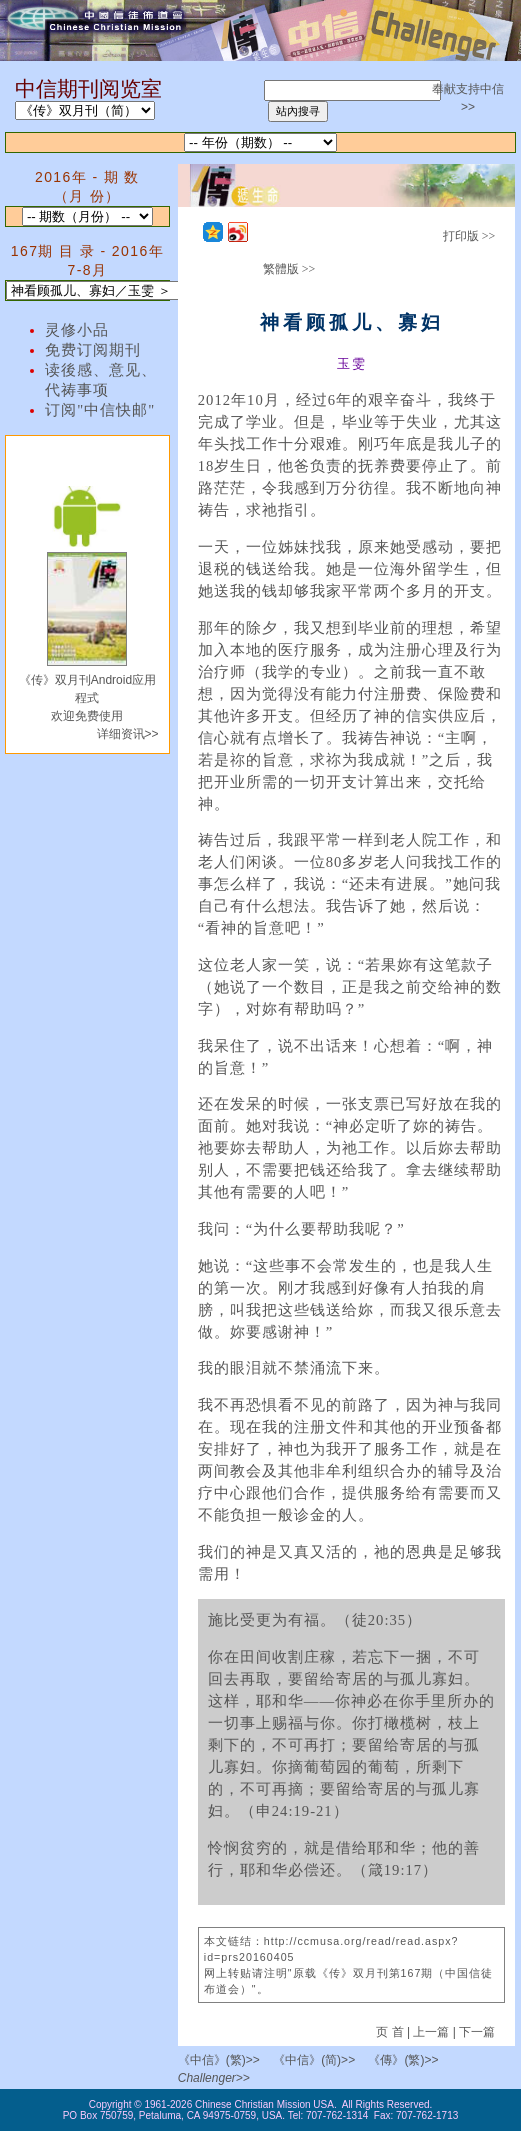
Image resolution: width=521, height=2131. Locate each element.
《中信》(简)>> (314, 2060)
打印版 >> (469, 236)
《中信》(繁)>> (219, 2060)
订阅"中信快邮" (100, 410)
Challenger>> (214, 2078)
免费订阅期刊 (93, 350)
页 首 (391, 2032)
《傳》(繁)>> (403, 2060)
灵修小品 (77, 330)
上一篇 (431, 2032)
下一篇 (477, 2032)
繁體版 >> (289, 269)
